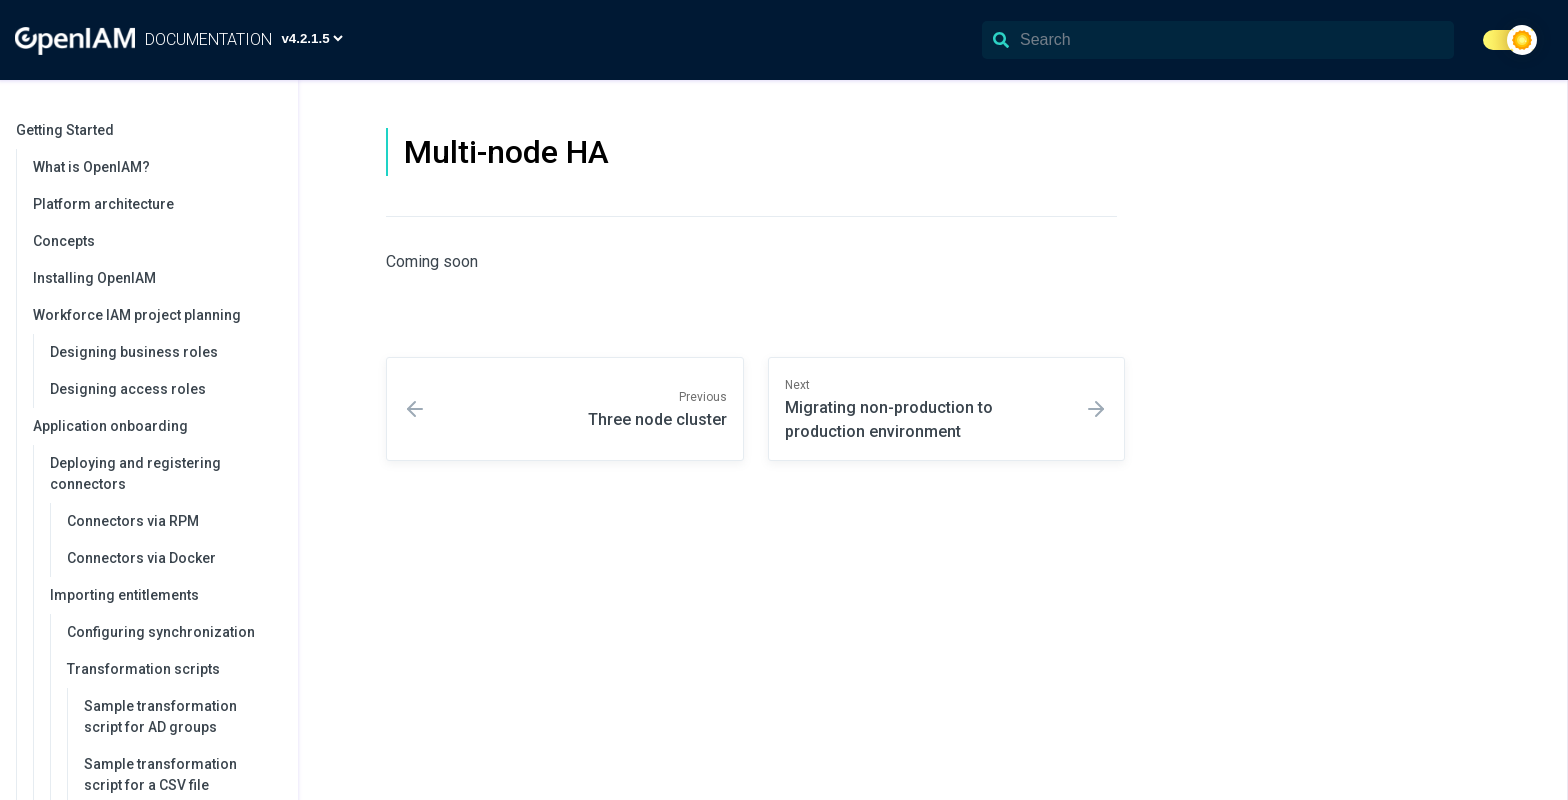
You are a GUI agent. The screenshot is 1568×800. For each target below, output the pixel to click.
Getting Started (147, 130)
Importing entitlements (164, 595)
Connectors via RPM (133, 521)
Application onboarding (155, 426)
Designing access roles (128, 389)
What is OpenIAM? (91, 167)
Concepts (64, 241)
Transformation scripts (172, 669)
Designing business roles (134, 352)
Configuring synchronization (161, 632)
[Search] (1218, 40)
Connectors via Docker (141, 558)
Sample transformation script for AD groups (160, 716)
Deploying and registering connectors (164, 473)
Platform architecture (103, 204)
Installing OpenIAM (94, 278)
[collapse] (272, 130)
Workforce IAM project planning (155, 315)
